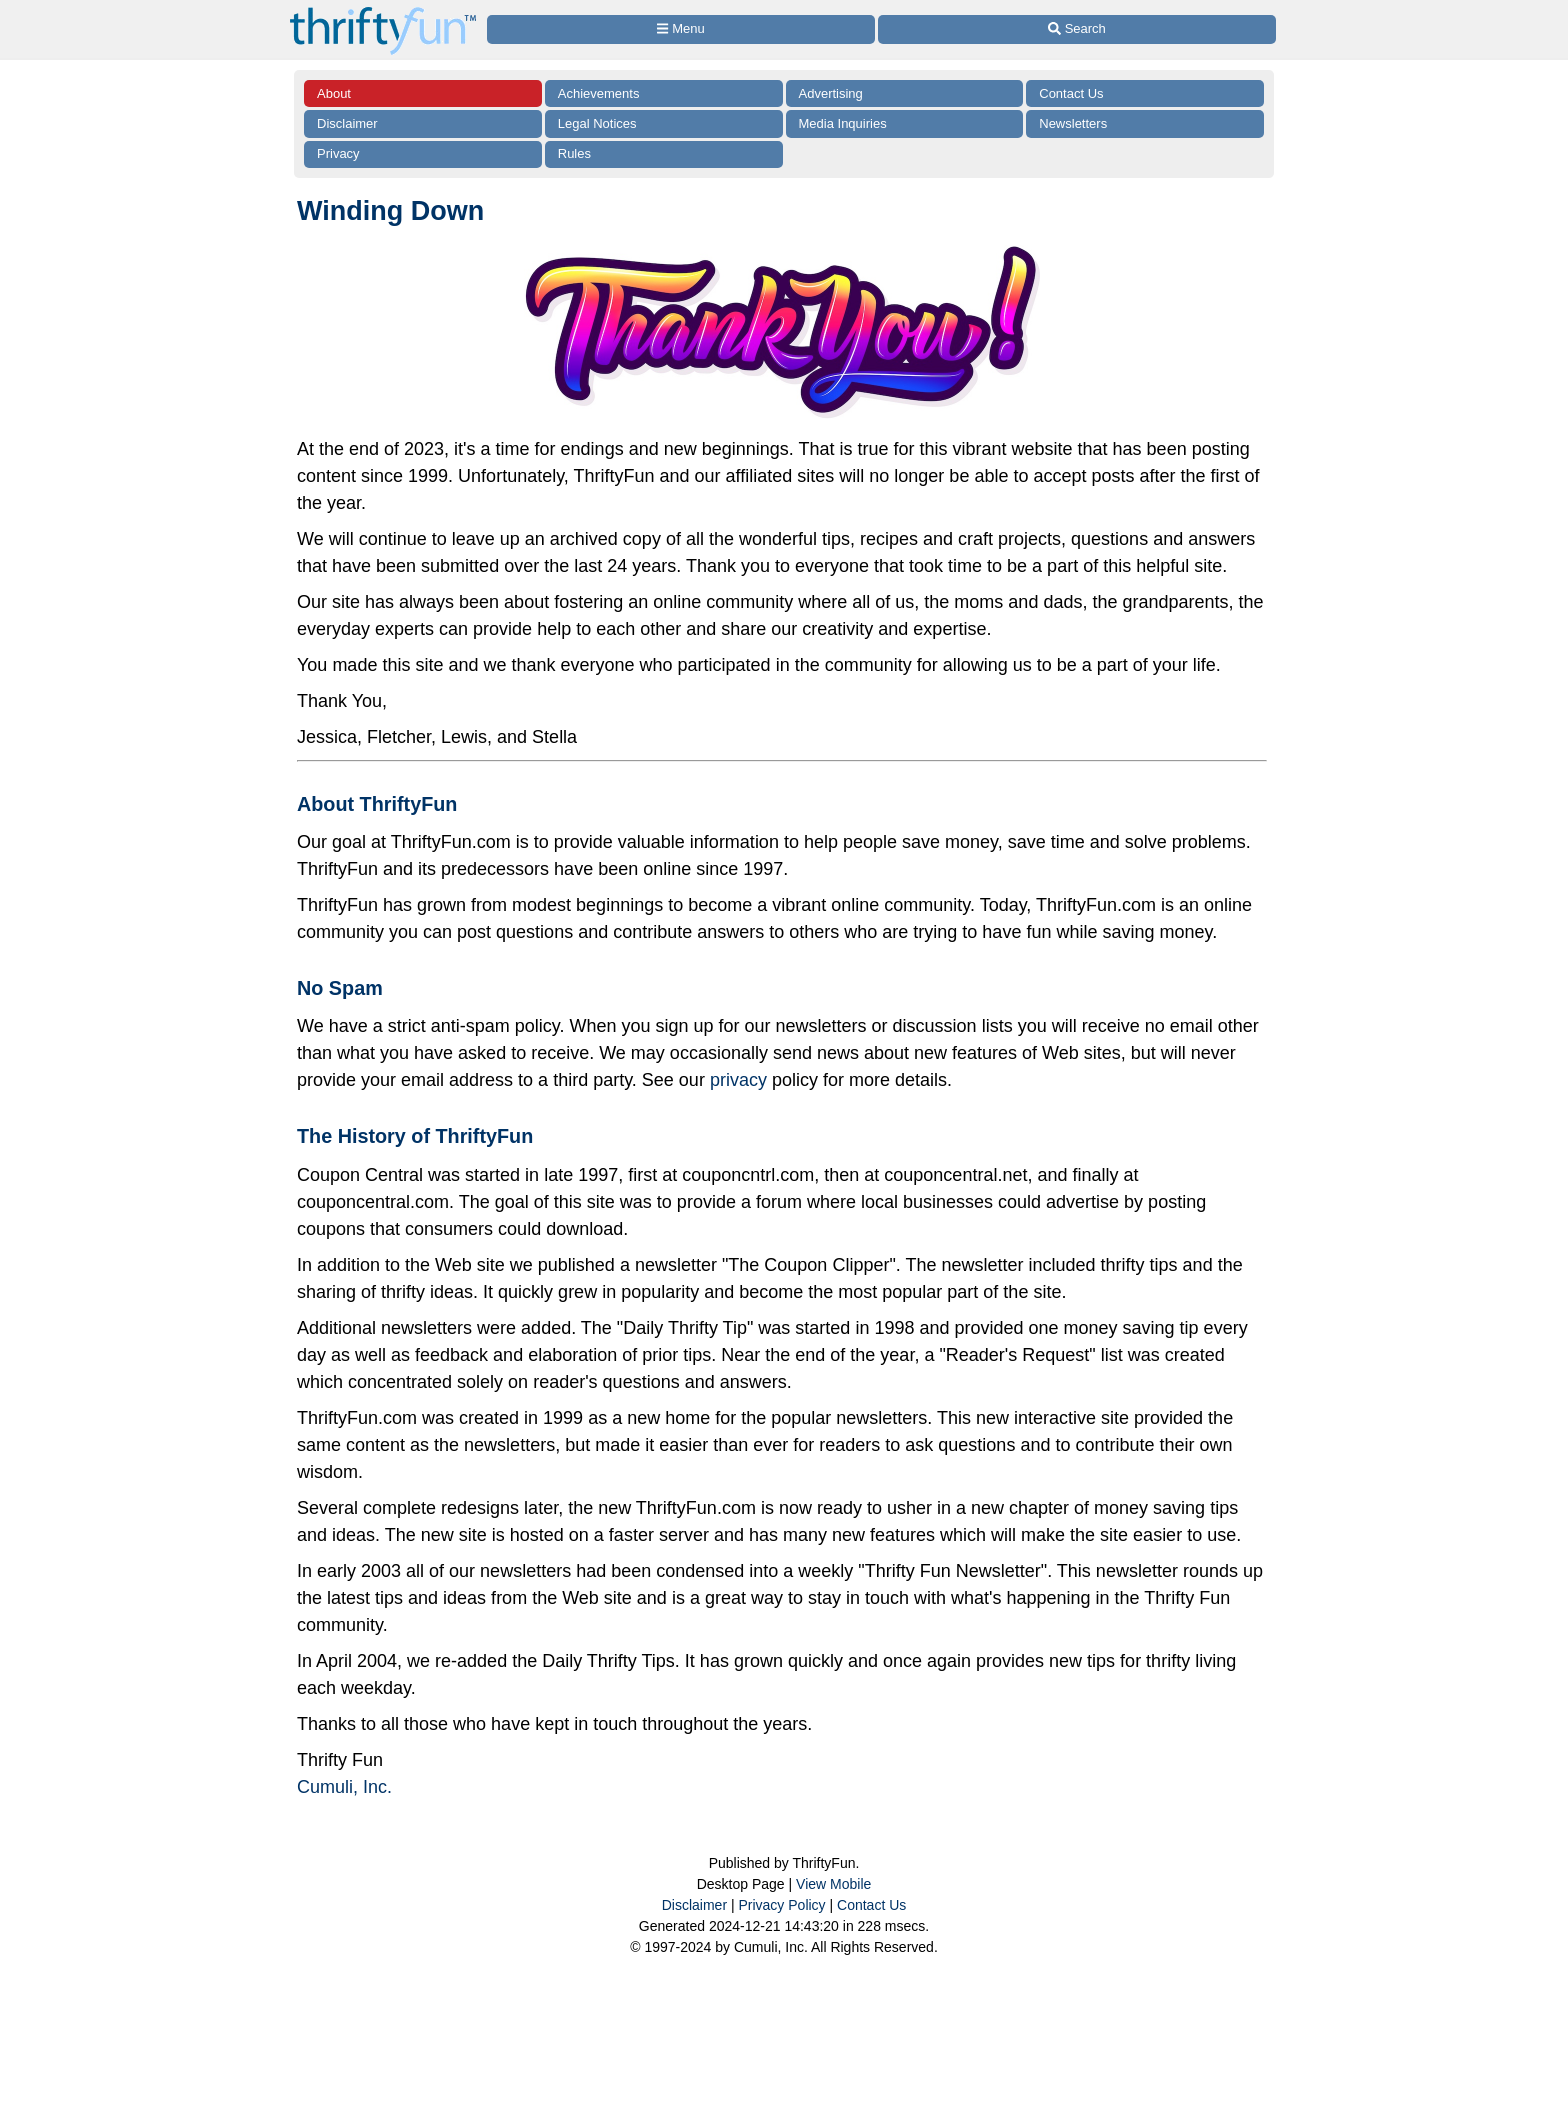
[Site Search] (1077, 29)
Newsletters (1073, 123)
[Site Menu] (681, 29)
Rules (574, 153)
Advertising (831, 93)
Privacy (338, 153)
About (334, 93)
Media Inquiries (843, 123)
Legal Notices (597, 123)
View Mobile (833, 1884)
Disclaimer (347, 123)
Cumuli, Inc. (344, 1787)
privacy (738, 1080)
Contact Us (1071, 93)
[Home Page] (383, 11)
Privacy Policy (781, 1905)
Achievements (599, 93)
